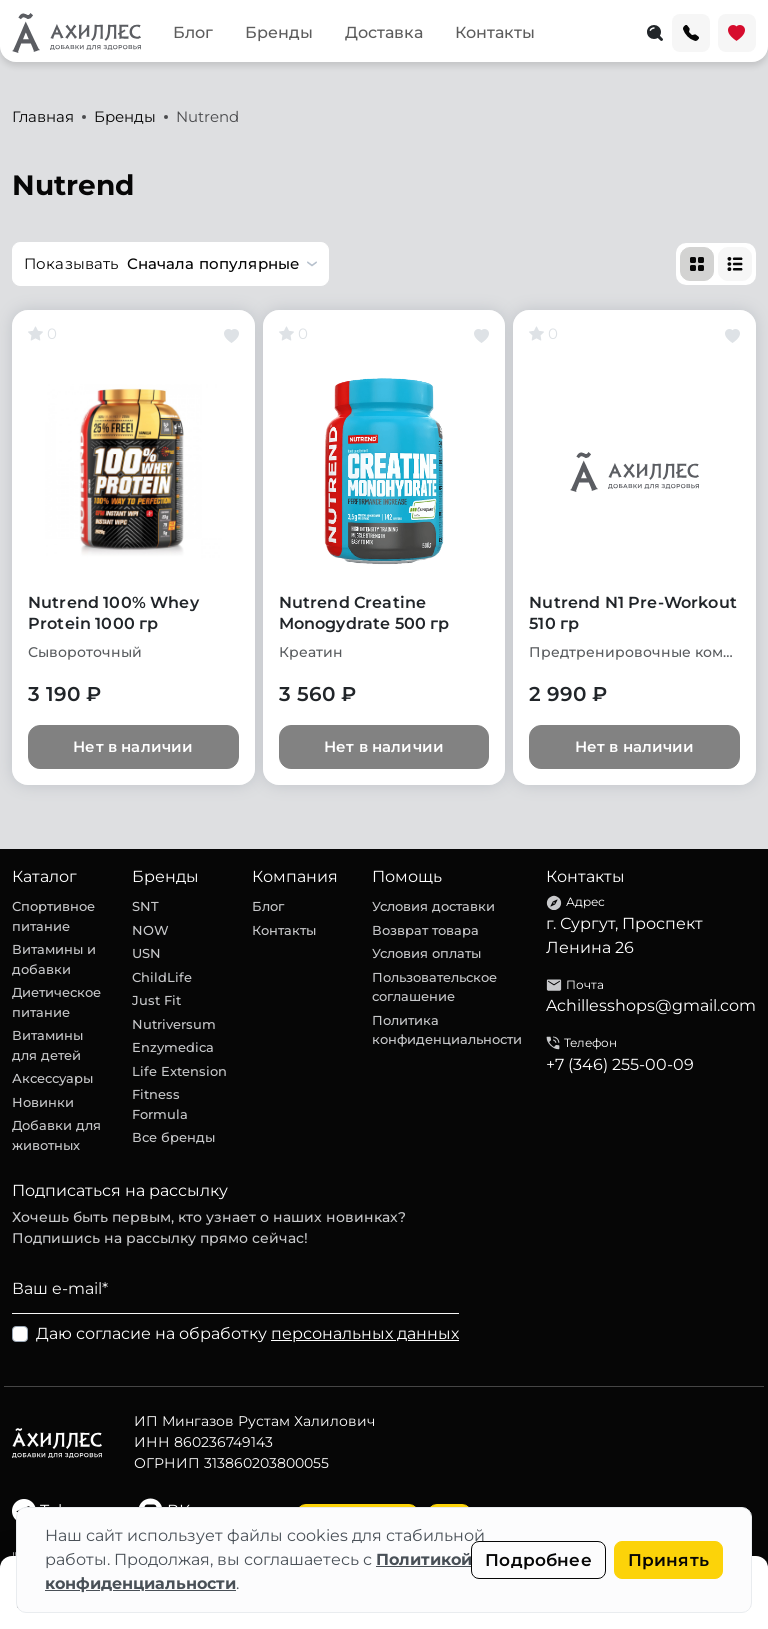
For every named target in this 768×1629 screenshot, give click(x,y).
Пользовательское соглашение (434, 987)
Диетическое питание (56, 1002)
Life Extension (179, 1071)
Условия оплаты (426, 953)
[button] (170, 264)
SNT (145, 906)
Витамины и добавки (54, 959)
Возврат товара (425, 930)
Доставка (384, 32)
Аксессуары (52, 1078)
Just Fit (156, 1000)
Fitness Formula (160, 1104)
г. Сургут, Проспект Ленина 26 (624, 935)
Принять (668, 1560)
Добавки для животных (56, 1135)
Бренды (279, 32)
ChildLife (162, 977)
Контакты (495, 32)
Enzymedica (173, 1047)
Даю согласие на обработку (247, 1333)
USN (146, 953)
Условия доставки (433, 906)
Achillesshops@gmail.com (651, 1005)
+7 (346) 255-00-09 (620, 1064)
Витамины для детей (47, 1045)
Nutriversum (174, 1024)
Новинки (43, 1102)
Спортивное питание (53, 916)
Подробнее (538, 1560)
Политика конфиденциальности (447, 1030)
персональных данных (365, 1333)
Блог (193, 32)
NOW (150, 930)
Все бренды (173, 1137)
